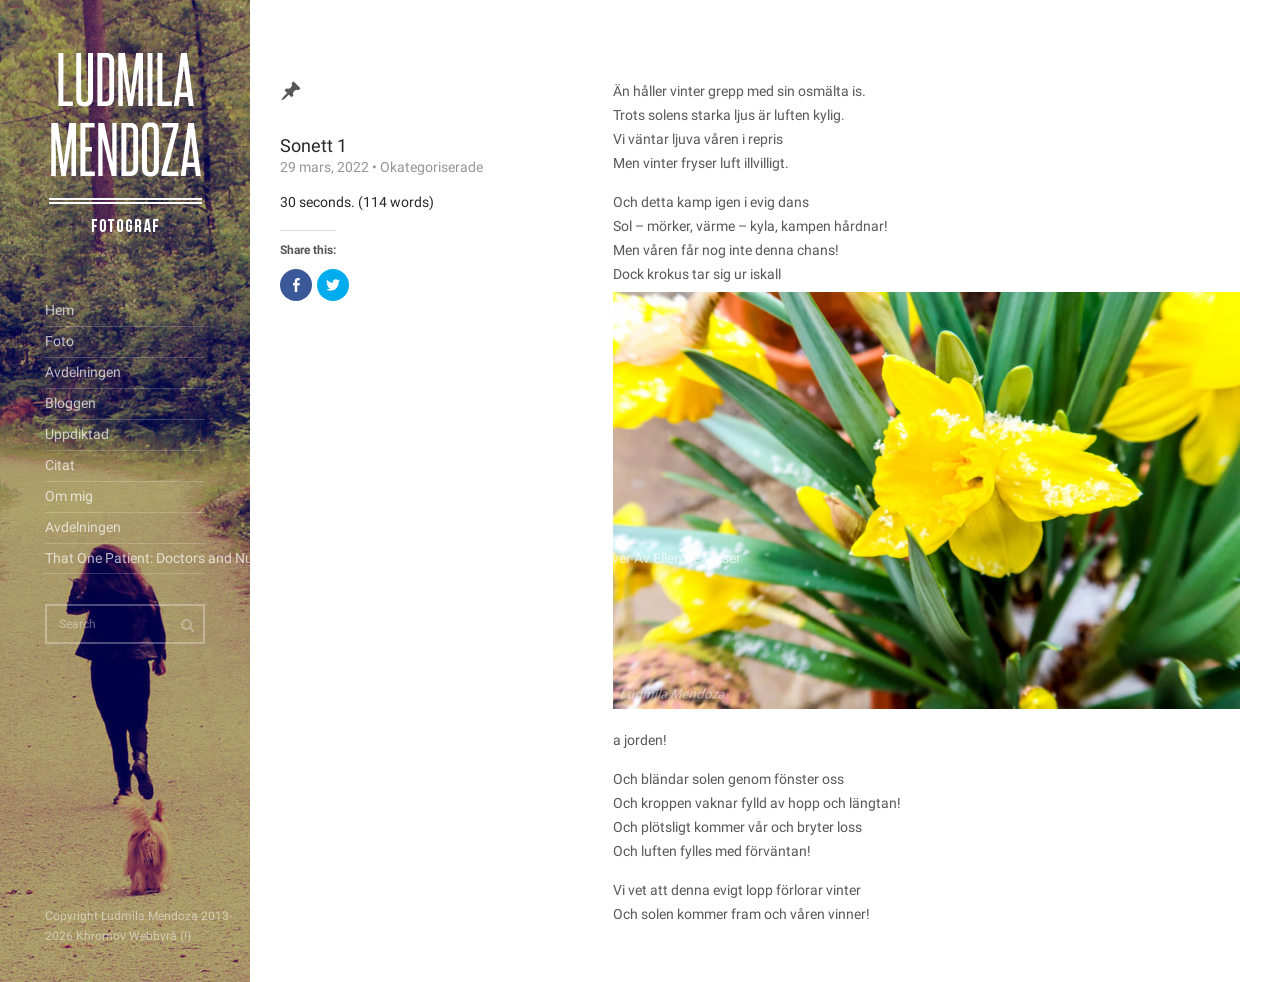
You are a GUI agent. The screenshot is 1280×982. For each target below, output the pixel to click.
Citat (60, 465)
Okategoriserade (431, 167)
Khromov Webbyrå (126, 936)
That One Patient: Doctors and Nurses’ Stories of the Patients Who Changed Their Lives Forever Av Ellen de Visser (125, 558)
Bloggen (70, 403)
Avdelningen (83, 372)
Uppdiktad (77, 434)
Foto (59, 341)
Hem (59, 310)
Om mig (69, 496)
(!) (185, 936)
